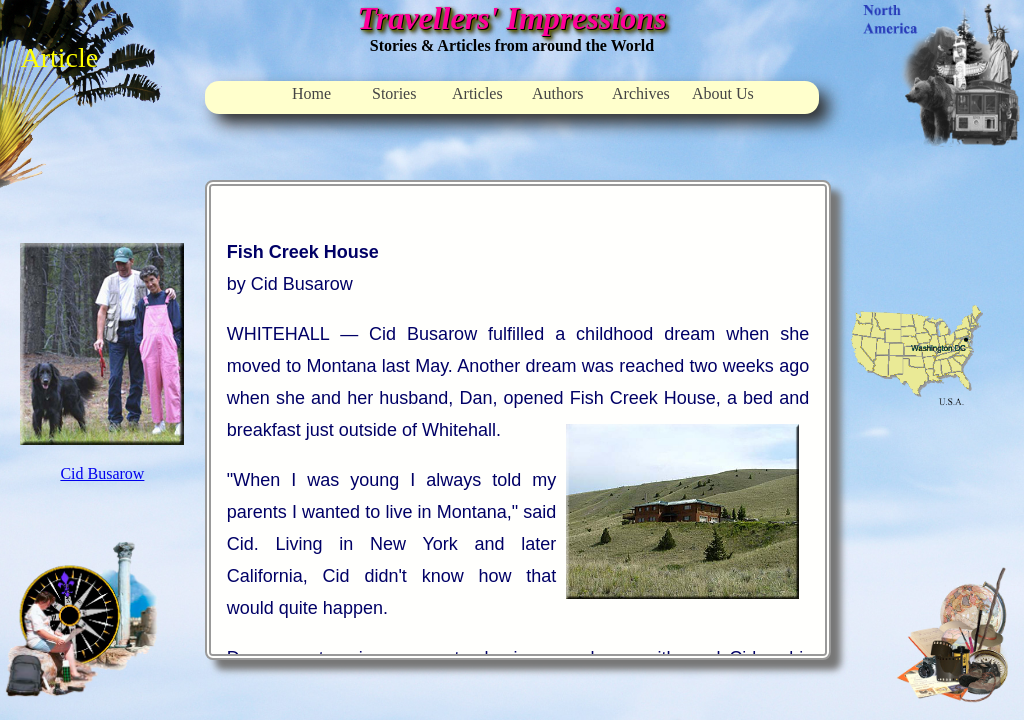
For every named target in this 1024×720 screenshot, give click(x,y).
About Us (723, 93)
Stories (394, 93)
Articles (477, 93)
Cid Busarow (102, 473)
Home (311, 93)
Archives (641, 93)
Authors (558, 93)
